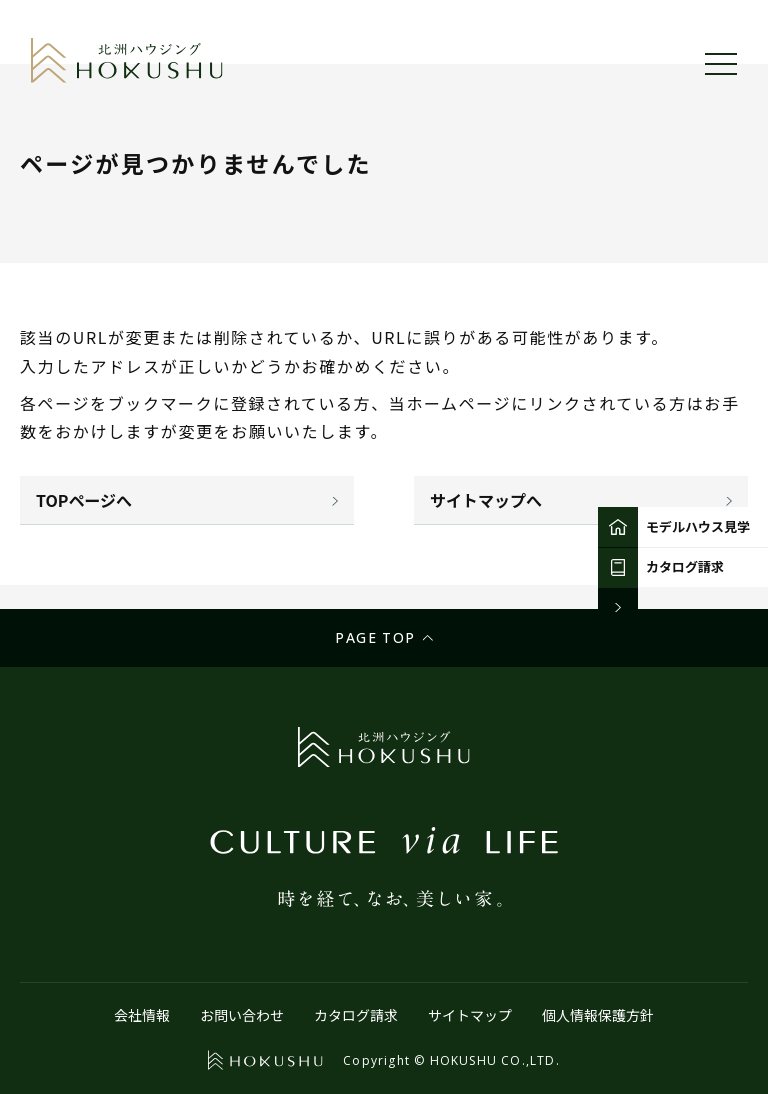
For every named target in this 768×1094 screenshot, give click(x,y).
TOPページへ (84, 500)
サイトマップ (470, 1015)
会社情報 (142, 1015)
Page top (375, 637)
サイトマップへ (486, 500)
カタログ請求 (356, 1015)
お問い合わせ (242, 1015)
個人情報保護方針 (598, 1015)
